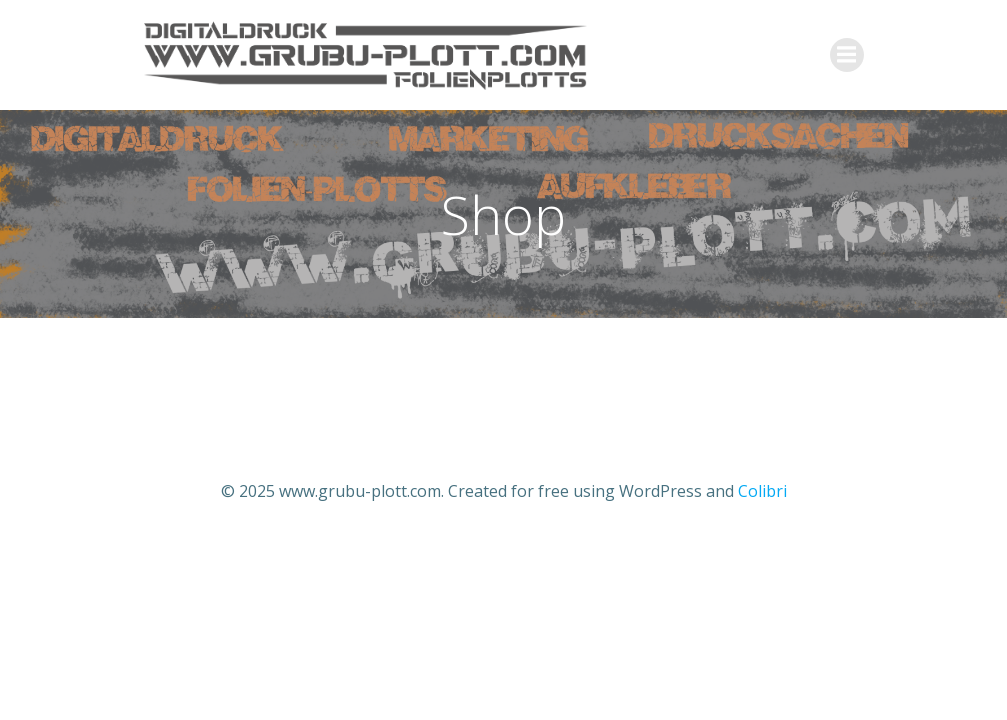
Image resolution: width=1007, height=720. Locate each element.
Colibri (762, 491)
